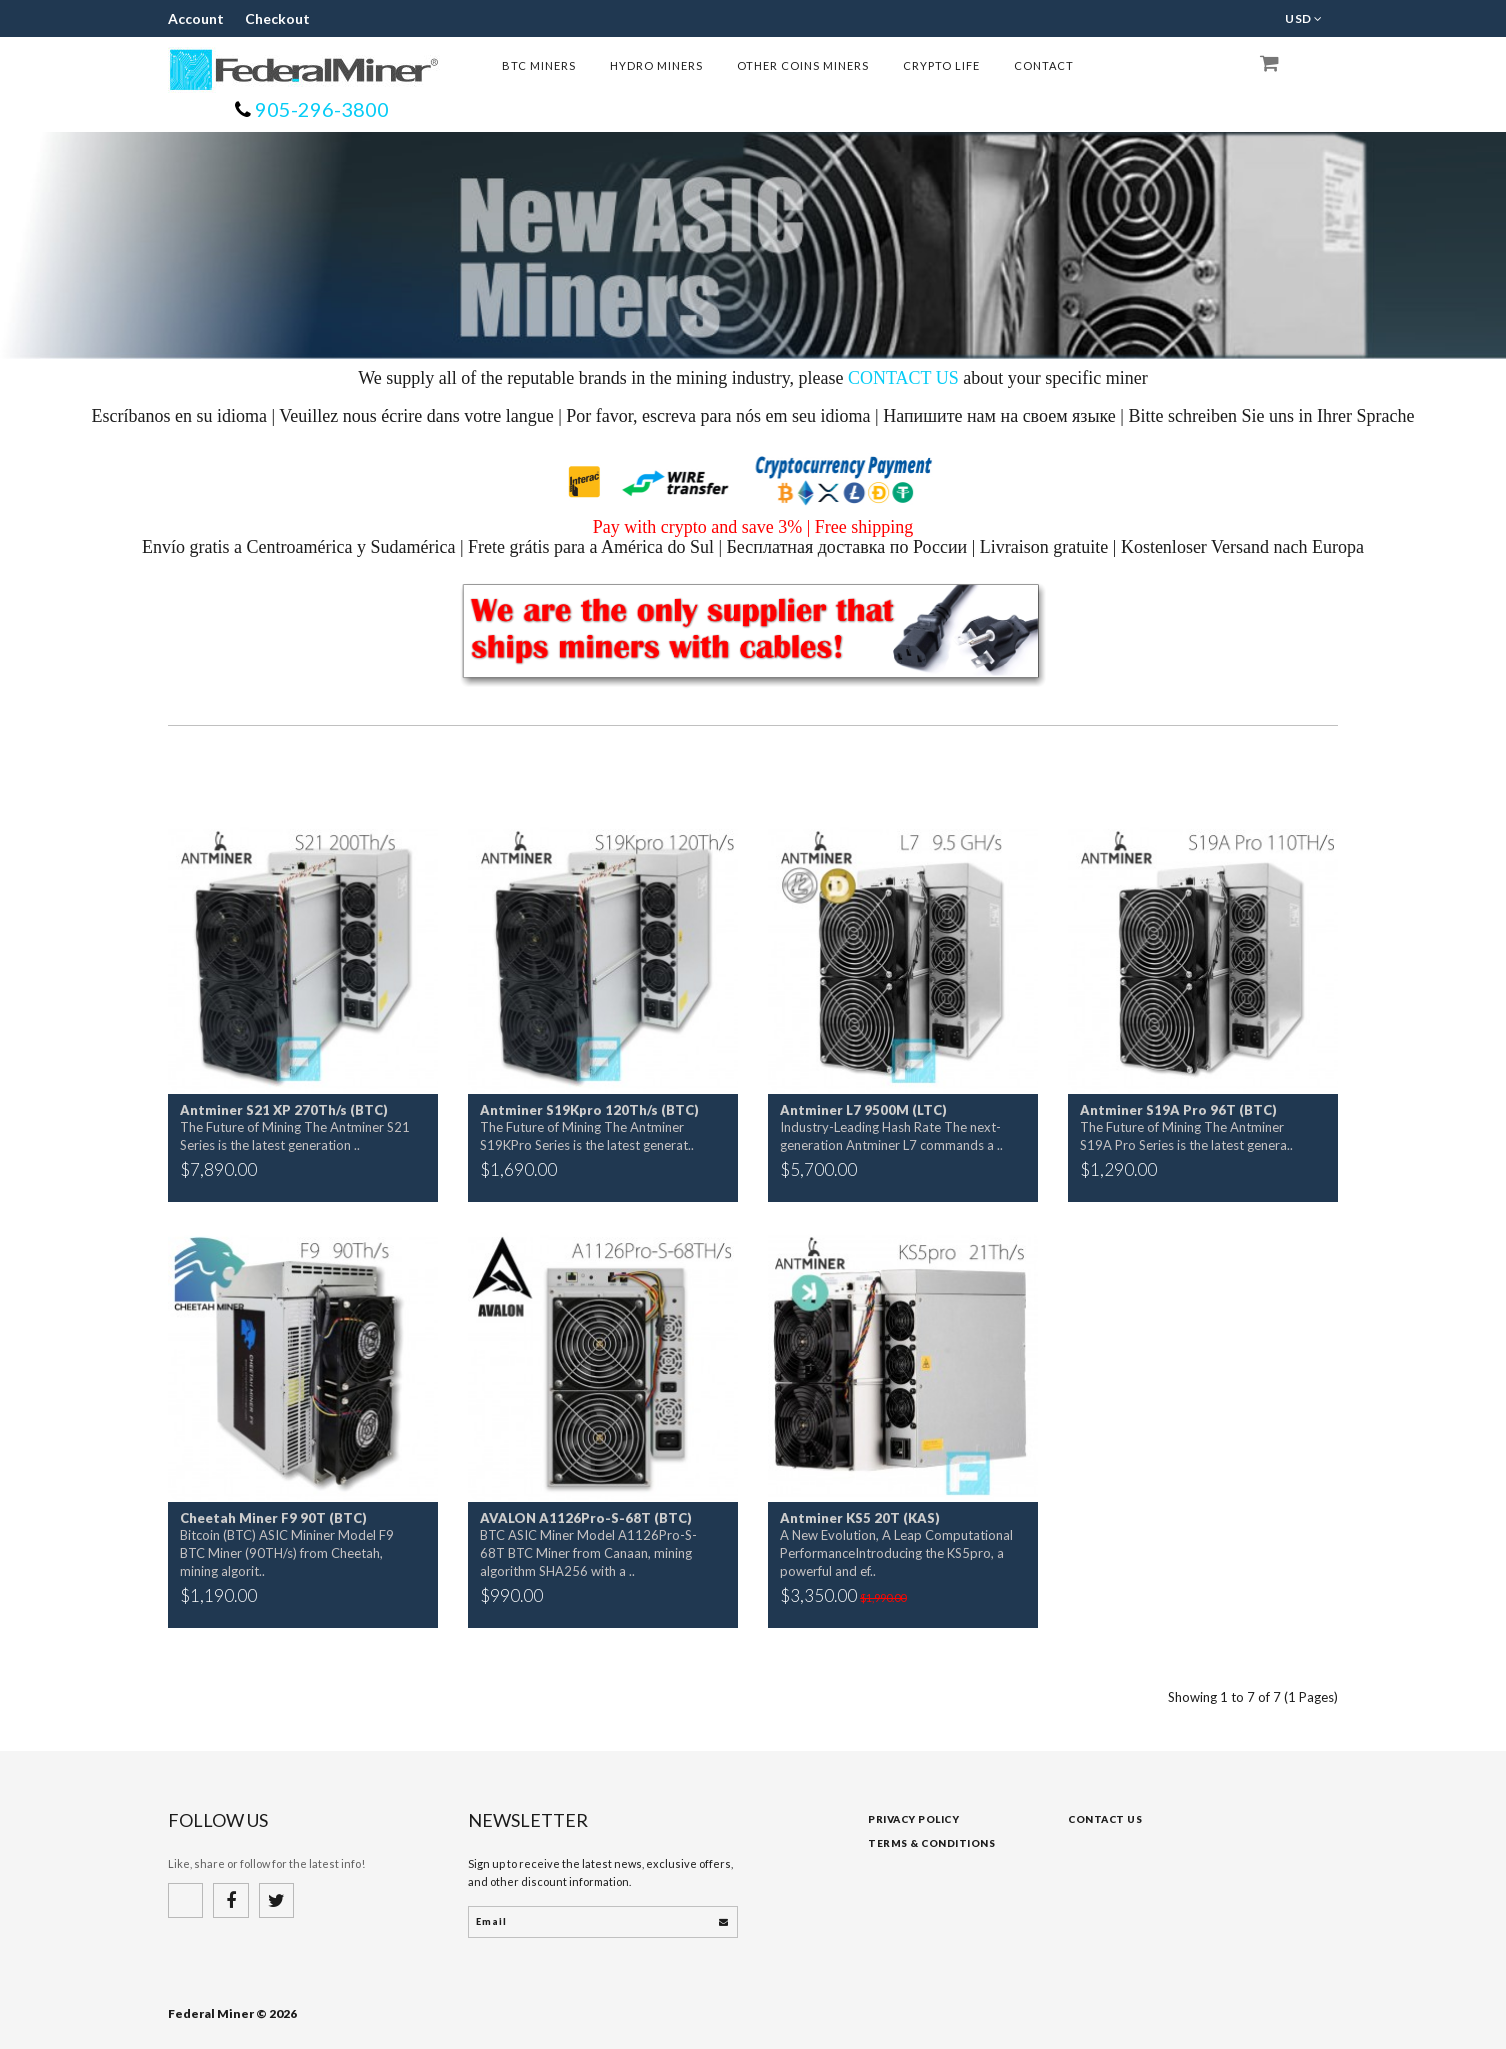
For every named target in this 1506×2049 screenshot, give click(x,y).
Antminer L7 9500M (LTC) (863, 1110)
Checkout (259, 18)
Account (190, 18)
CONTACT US (903, 378)
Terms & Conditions (931, 1843)
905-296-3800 (320, 109)
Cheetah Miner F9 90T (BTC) (273, 1518)
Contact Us (1105, 1819)
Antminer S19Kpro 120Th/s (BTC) (589, 1110)
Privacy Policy (913, 1819)
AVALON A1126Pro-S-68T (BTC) (586, 1518)
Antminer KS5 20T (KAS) (860, 1518)
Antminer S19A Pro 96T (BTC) (1178, 1110)
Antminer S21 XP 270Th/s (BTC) (284, 1110)
